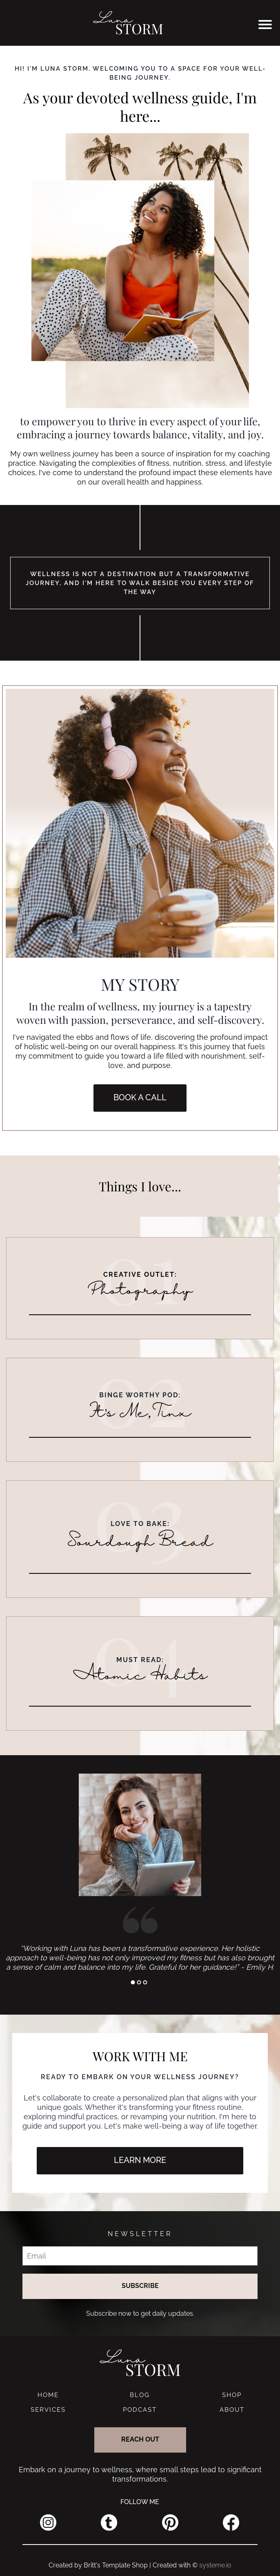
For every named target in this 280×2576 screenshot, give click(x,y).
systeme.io (215, 2565)
